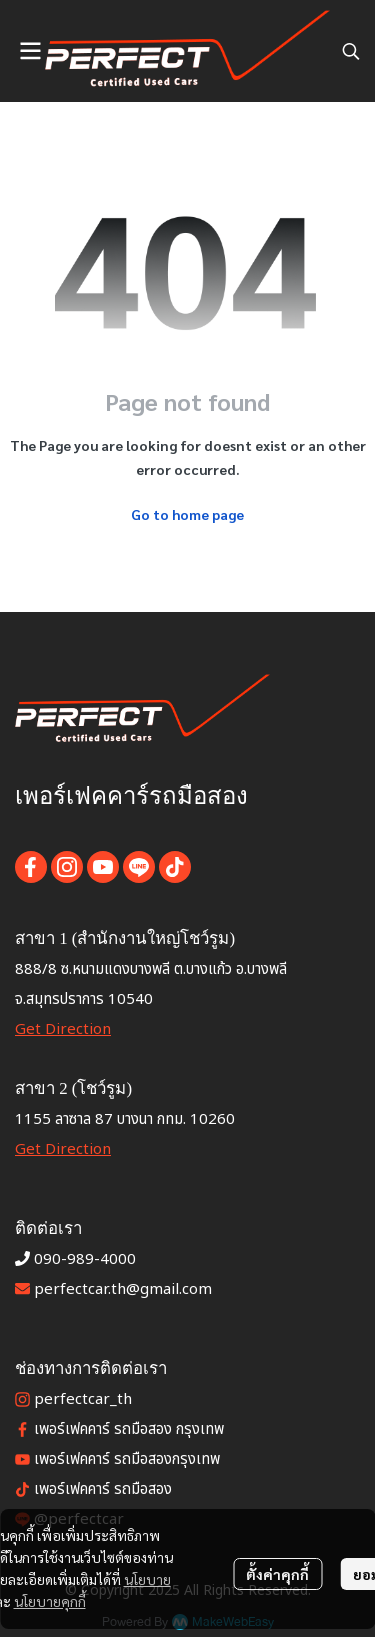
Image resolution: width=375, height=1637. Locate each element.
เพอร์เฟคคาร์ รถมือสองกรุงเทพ (127, 1459)
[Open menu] (30, 51)
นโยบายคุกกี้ (50, 1601)
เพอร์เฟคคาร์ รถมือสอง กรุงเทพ (129, 1429)
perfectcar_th (83, 1399)
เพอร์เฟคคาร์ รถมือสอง (103, 1489)
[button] (351, 51)
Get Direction (63, 1029)
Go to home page (187, 514)
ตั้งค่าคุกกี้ (277, 1574)
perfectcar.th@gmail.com (123, 1289)
